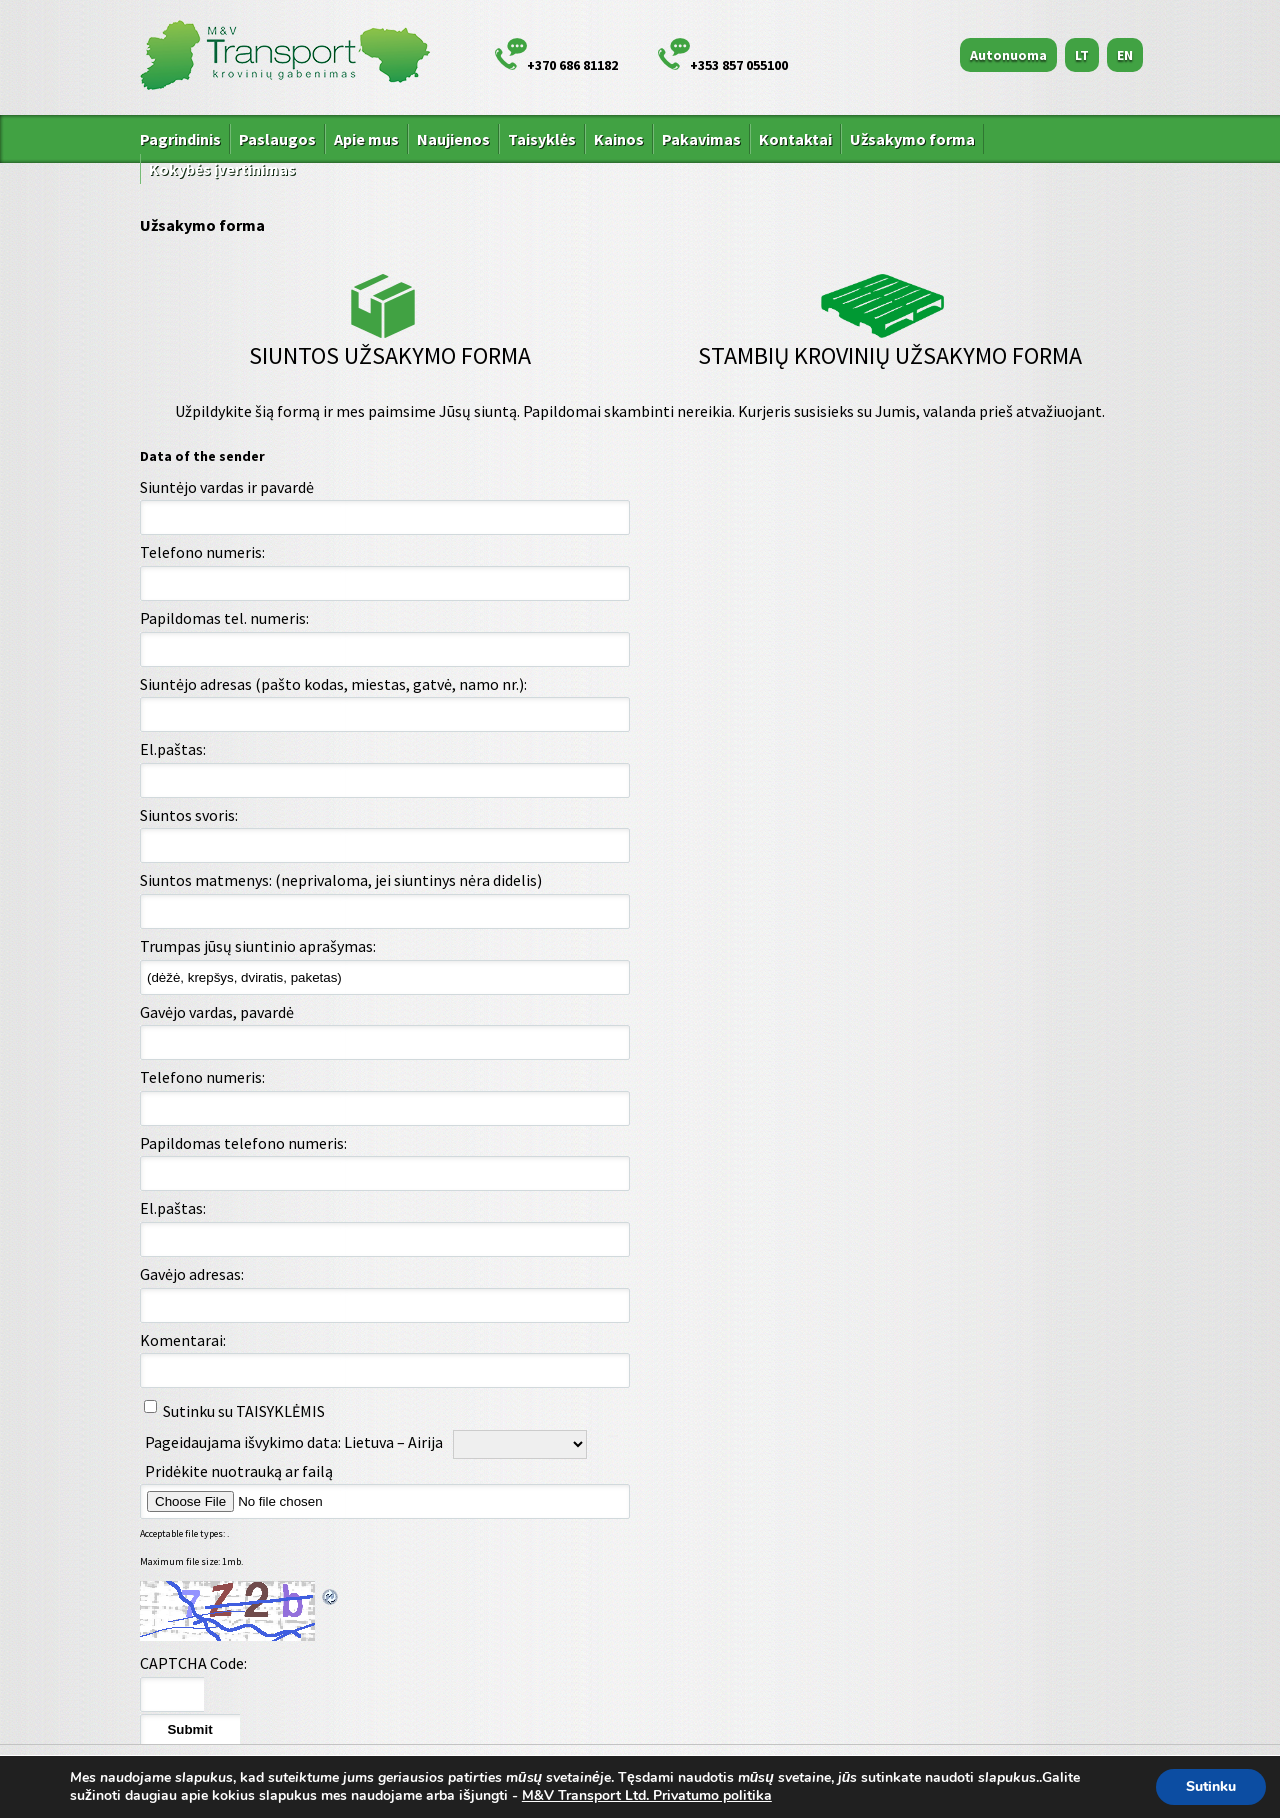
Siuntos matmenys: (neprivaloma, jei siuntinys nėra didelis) (341, 880)
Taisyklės (542, 139)
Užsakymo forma (912, 139)
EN (1125, 55)
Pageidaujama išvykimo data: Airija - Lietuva (164, 1462)
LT (1082, 55)
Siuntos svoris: (189, 815)
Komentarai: (183, 1340)
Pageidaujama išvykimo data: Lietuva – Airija (294, 1442)
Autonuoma (1008, 55)
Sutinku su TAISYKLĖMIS (244, 1411)
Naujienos (453, 139)
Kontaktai (795, 139)
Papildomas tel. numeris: (224, 618)
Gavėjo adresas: (192, 1274)
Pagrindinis (180, 139)
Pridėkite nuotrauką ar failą (308, 1471)
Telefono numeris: (202, 552)
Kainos (619, 139)
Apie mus (366, 139)
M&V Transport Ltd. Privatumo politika (647, 1795)
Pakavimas (701, 139)
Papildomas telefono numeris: (243, 1143)
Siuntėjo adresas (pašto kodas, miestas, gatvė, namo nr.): (333, 684)
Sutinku (1211, 1786)
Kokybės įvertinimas (222, 169)
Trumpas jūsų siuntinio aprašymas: (258, 946)
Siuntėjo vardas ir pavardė (227, 487)
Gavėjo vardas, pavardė (217, 1012)
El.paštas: (173, 749)
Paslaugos (277, 139)
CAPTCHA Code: (193, 1663)
